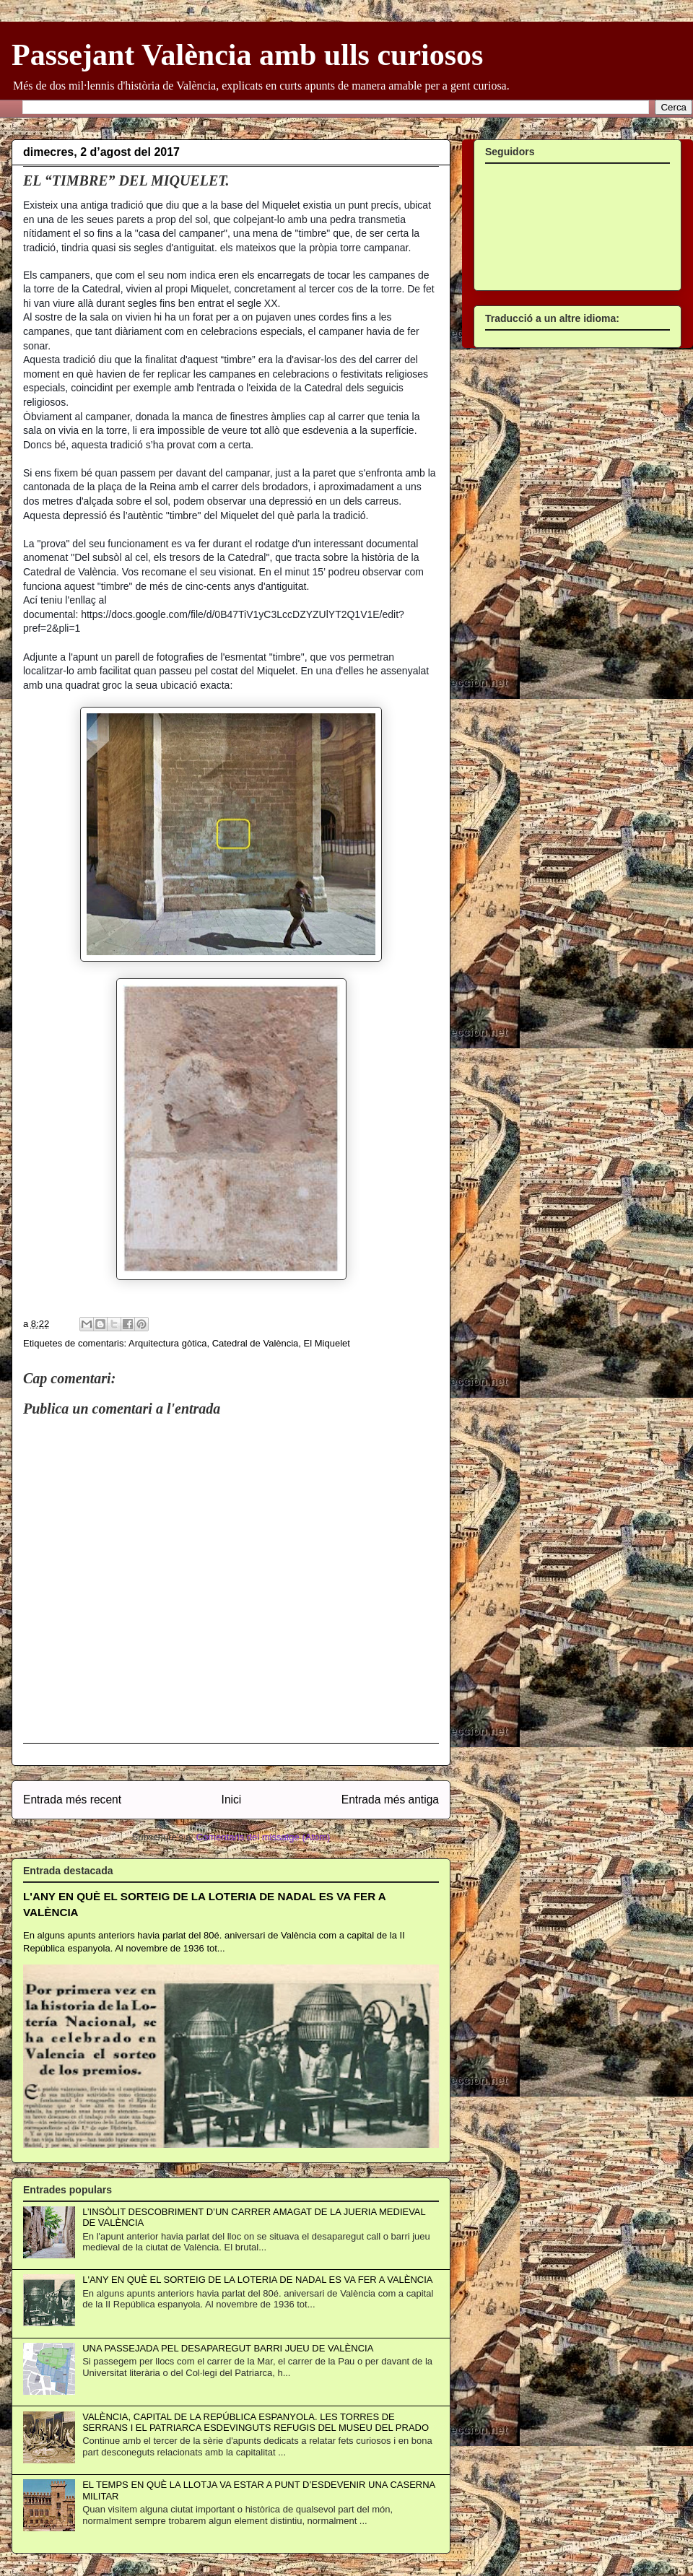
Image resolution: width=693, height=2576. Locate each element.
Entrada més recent (72, 1799)
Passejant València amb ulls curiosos (247, 54)
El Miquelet (327, 1343)
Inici (232, 1799)
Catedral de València (255, 1343)
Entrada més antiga (390, 1799)
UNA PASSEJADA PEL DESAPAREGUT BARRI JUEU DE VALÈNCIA (227, 2348)
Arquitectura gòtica (167, 1343)
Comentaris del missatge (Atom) (263, 1837)
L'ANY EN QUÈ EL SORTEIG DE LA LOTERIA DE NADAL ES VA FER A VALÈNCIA (257, 2279)
